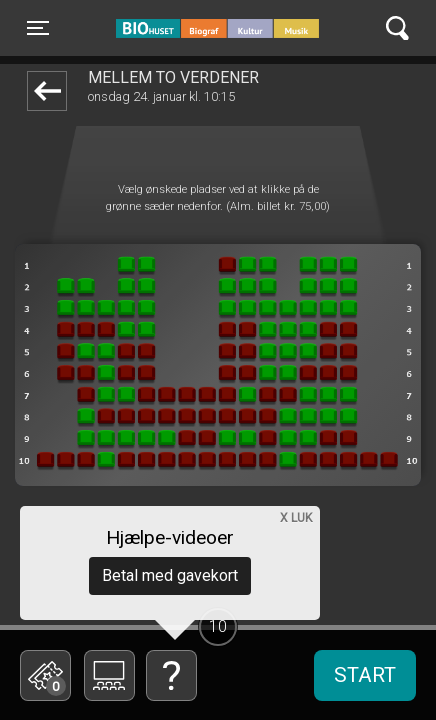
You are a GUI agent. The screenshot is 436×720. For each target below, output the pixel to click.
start (365, 675)
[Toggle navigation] (38, 28)
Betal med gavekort (170, 575)
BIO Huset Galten (201, 28)
